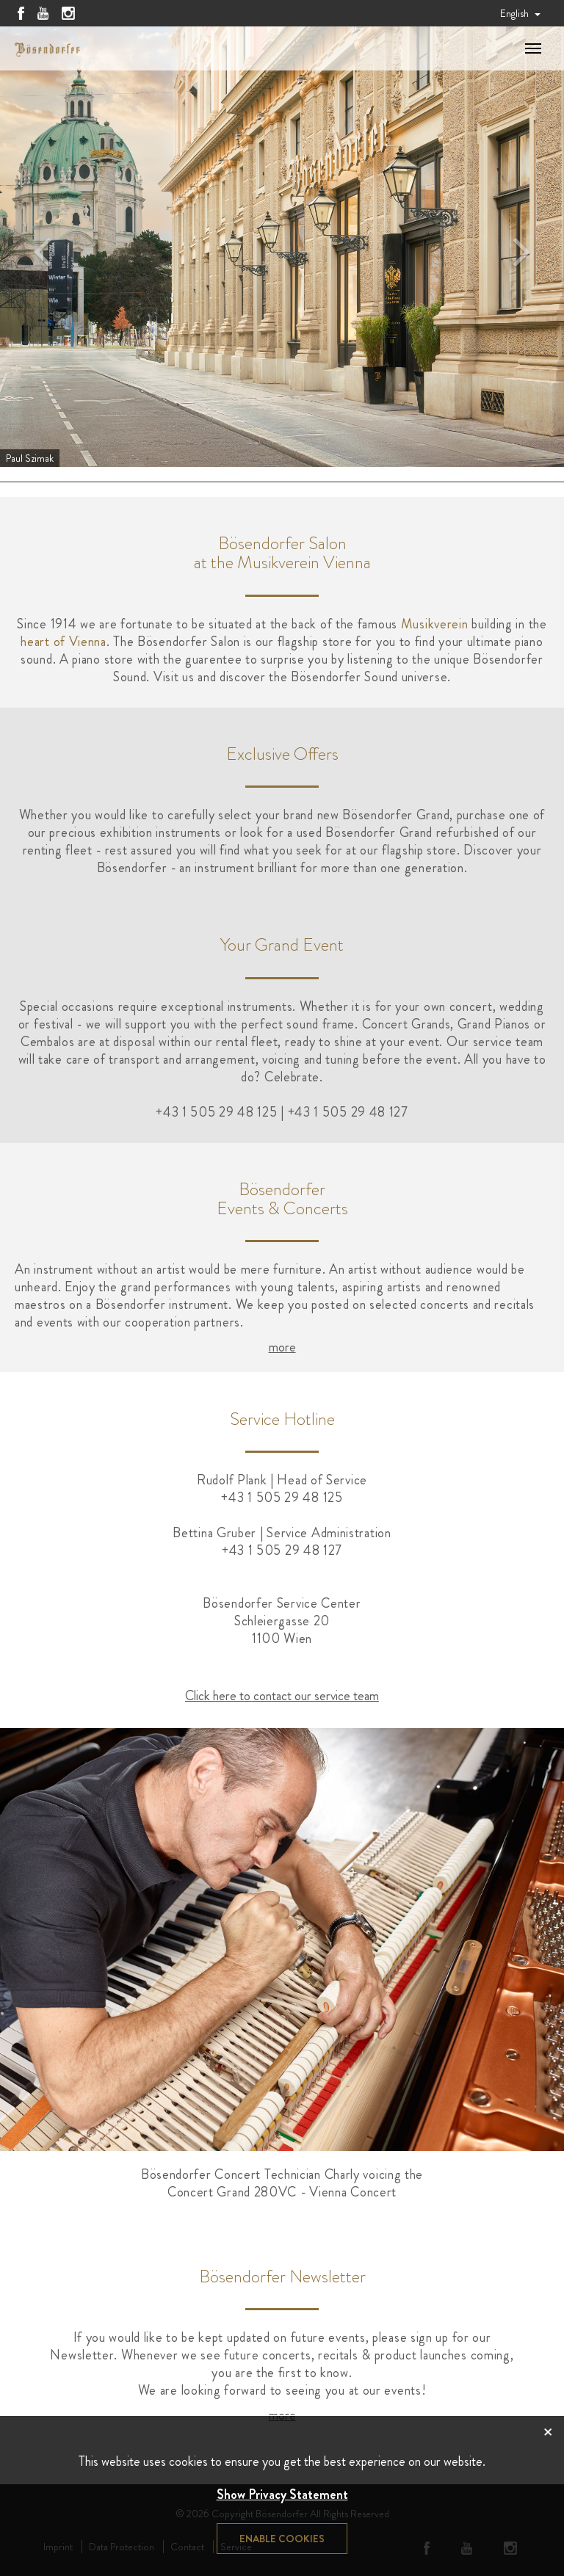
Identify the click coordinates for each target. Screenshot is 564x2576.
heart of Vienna (63, 641)
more (282, 1347)
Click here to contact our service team (282, 1696)
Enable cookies (282, 2538)
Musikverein (435, 624)
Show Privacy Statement (282, 2494)
